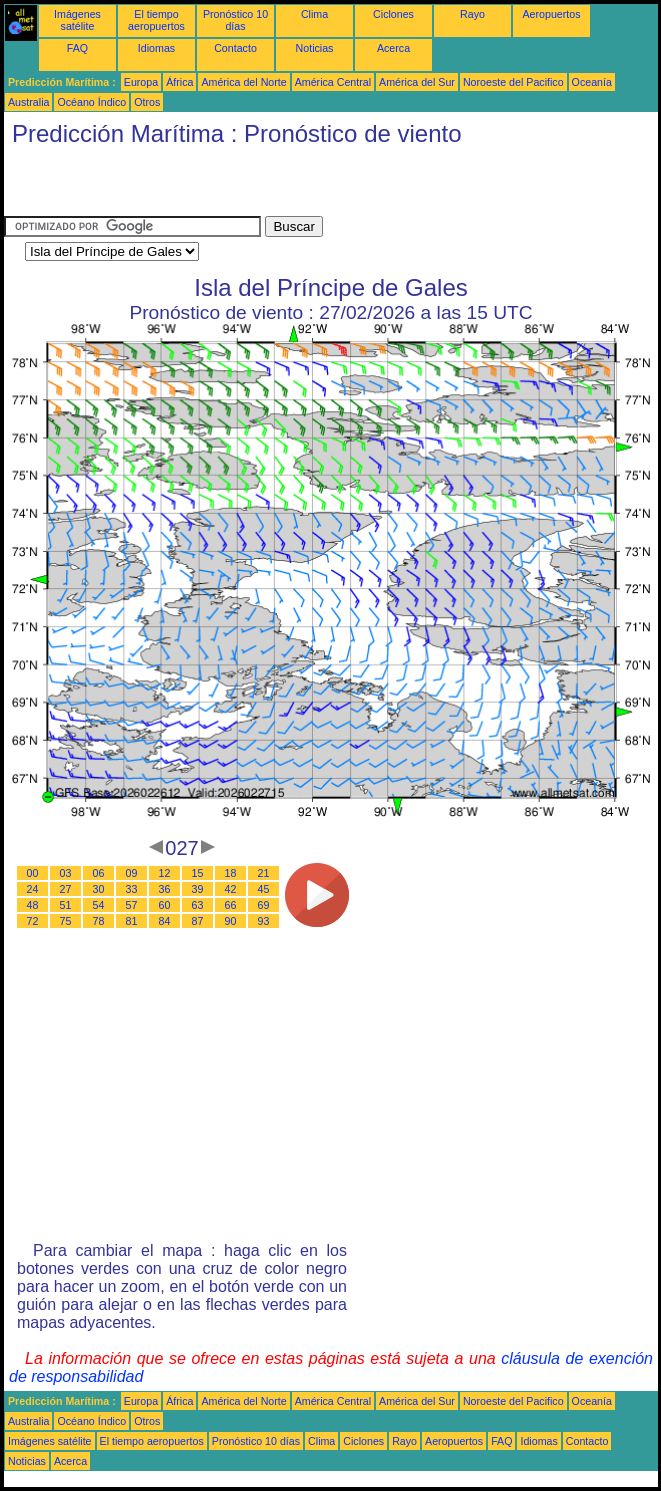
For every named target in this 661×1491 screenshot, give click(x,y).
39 (198, 889)
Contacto (235, 48)
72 (33, 921)
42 (231, 889)
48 (33, 905)
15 (198, 873)
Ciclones (393, 14)
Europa (141, 82)
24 (33, 889)
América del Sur (417, 82)
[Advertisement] (238, 186)
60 (165, 905)
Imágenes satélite (77, 20)
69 (264, 905)
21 (264, 873)
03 (66, 873)
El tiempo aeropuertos (156, 20)
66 (231, 905)
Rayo (472, 14)
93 (264, 921)
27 (66, 889)
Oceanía (592, 82)
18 (231, 873)
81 (132, 921)
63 (198, 905)
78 (99, 921)
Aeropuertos (551, 14)
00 (33, 873)
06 (99, 873)
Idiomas (156, 48)
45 (264, 889)
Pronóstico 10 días (235, 20)
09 (132, 873)
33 (132, 889)
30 (99, 889)
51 (66, 905)
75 (66, 921)
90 (231, 921)
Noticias (315, 48)
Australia (28, 102)
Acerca (393, 48)
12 (165, 873)
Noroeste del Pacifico (513, 82)
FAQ (77, 48)
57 (132, 905)
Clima (314, 14)
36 (165, 889)
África (179, 82)
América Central (333, 82)
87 (198, 921)
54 (99, 905)
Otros (147, 102)
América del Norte (243, 82)
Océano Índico (91, 102)
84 (165, 921)
